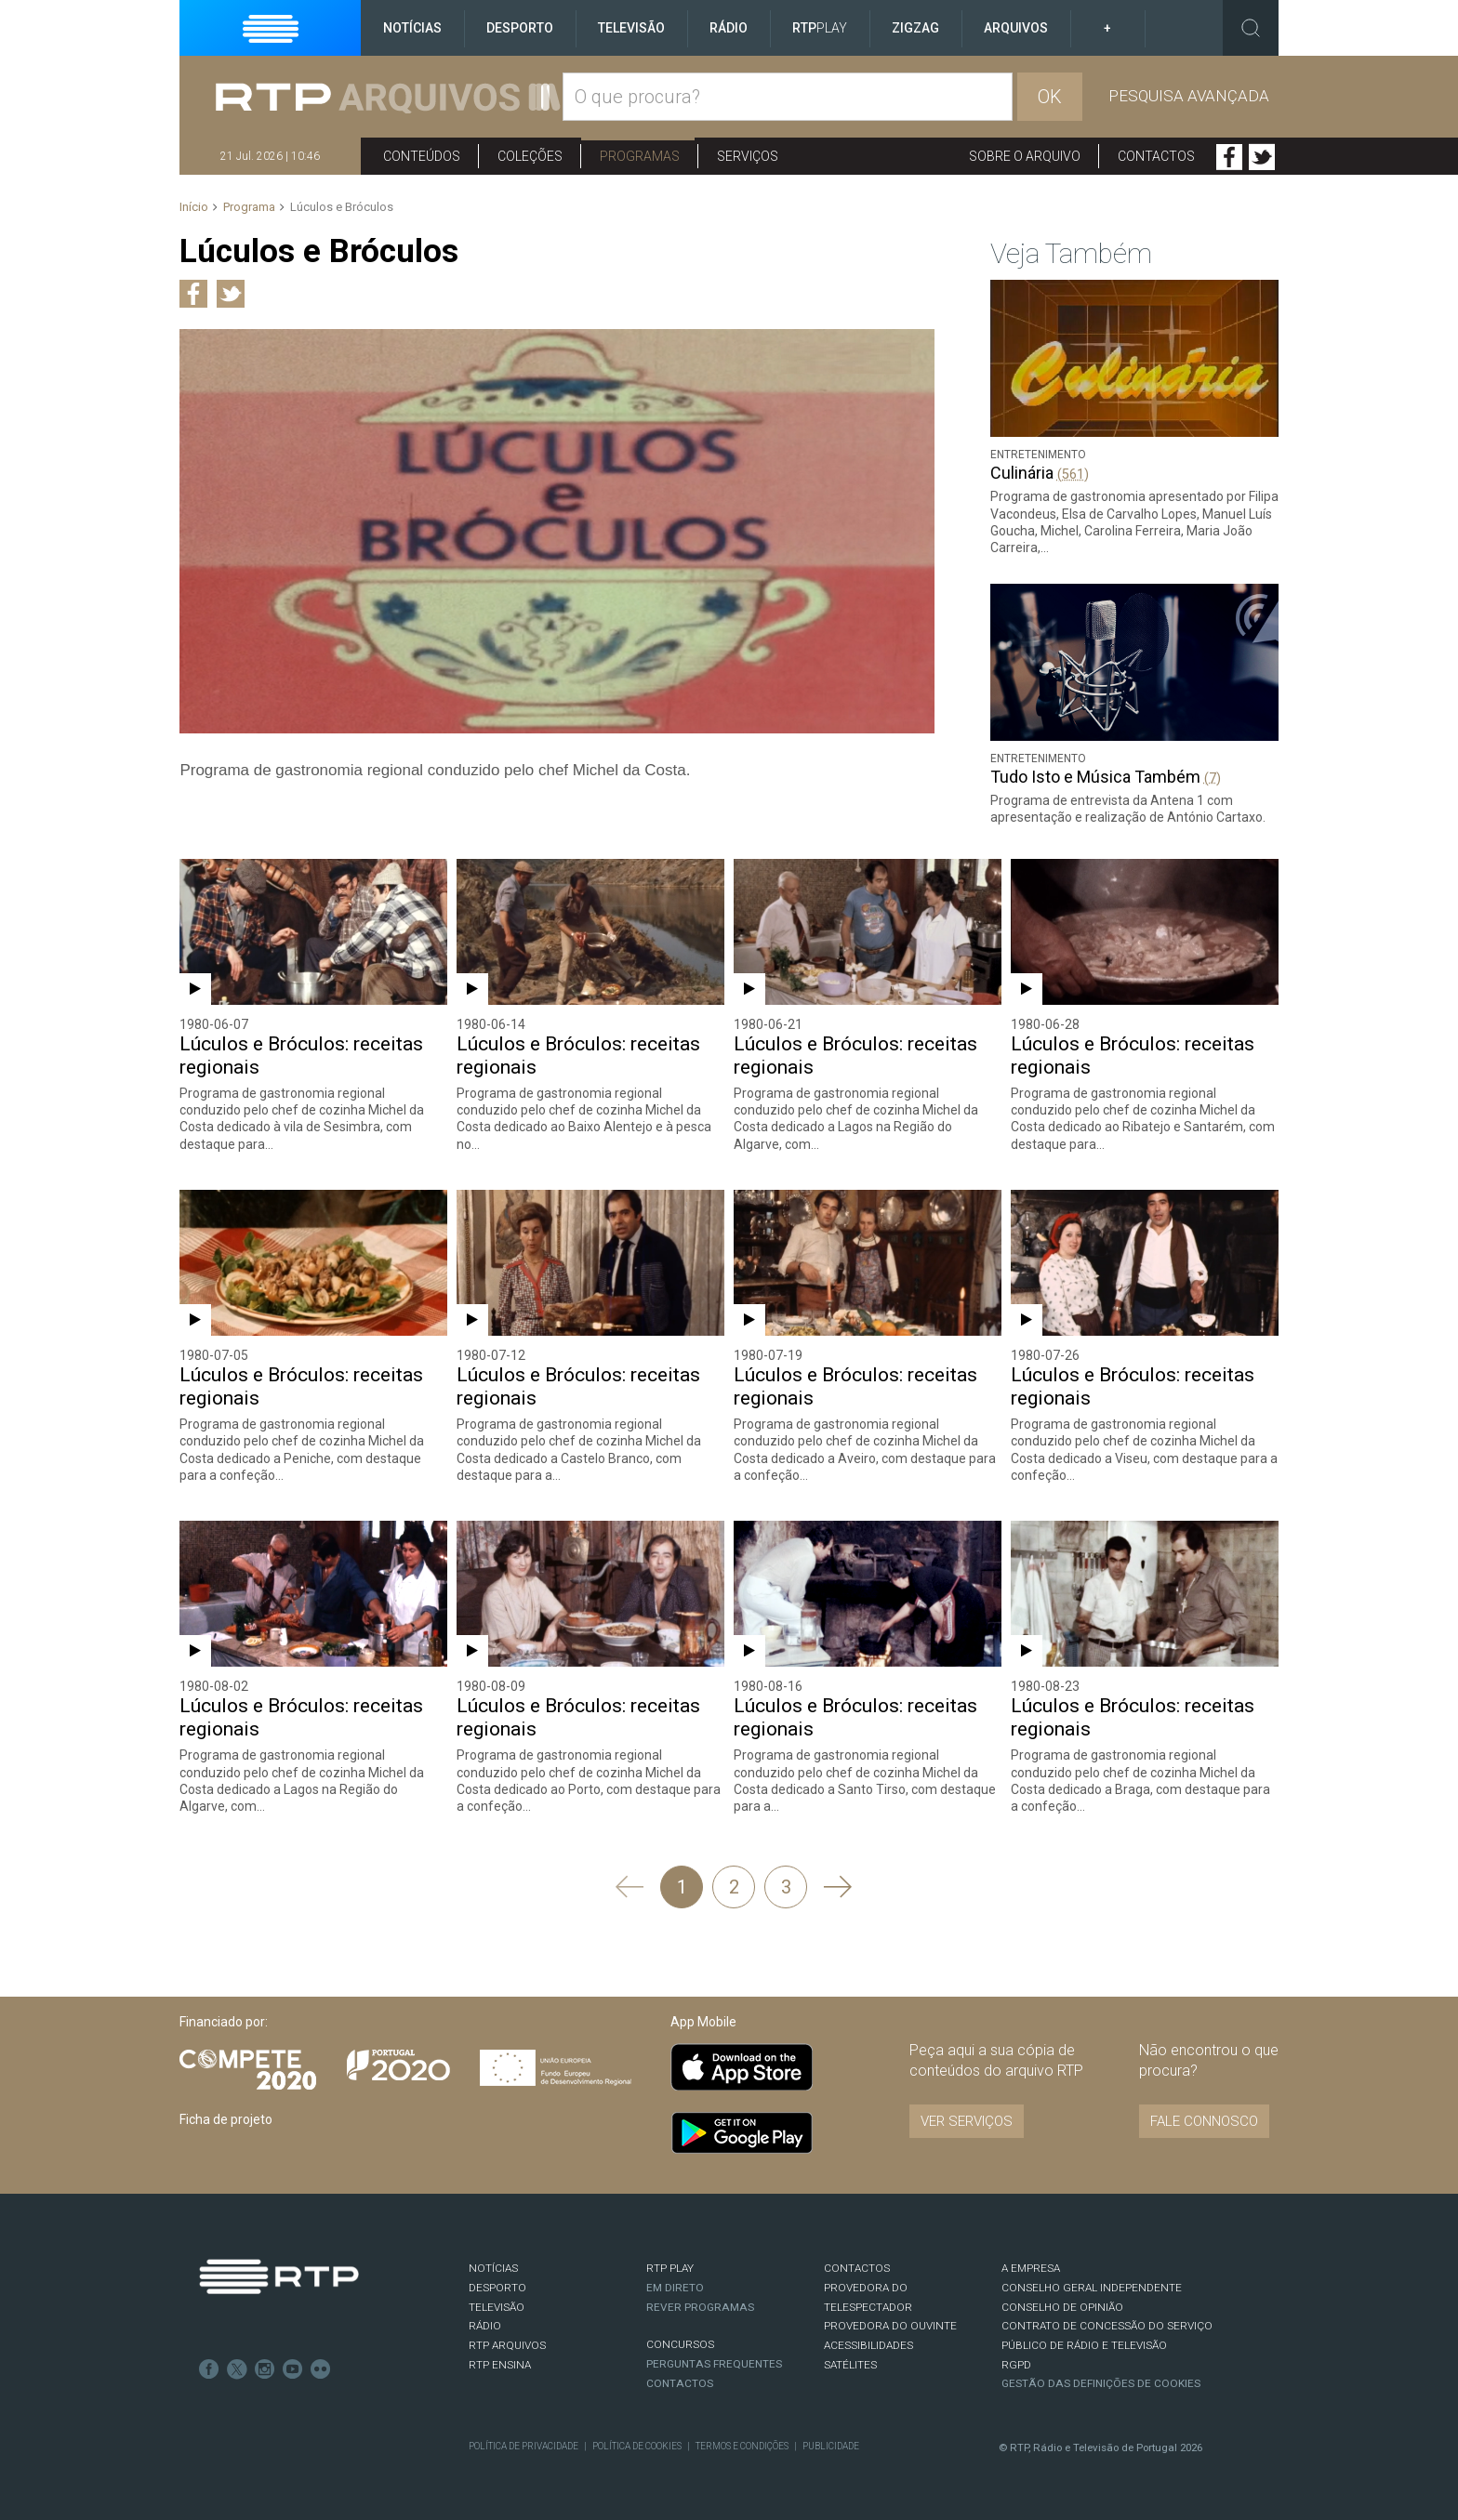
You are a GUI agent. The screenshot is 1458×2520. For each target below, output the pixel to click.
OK (1050, 97)
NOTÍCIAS (493, 2268)
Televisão (631, 27)
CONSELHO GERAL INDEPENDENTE (1091, 2287)
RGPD (1016, 2364)
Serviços (747, 156)
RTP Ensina (500, 2364)
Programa (249, 207)
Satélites (850, 2364)
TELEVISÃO (496, 2307)
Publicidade (830, 2446)
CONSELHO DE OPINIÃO (1062, 2307)
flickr (321, 2369)
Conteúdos (421, 156)
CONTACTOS (857, 2268)
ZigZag (915, 27)
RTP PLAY (670, 2268)
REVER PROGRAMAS (700, 2307)
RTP (819, 27)
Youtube (293, 2369)
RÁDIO (485, 2325)
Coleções (530, 156)
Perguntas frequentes (714, 2363)
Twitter (1262, 157)
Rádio (728, 27)
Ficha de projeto (225, 2119)
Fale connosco (1204, 2121)
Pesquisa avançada (1188, 95)
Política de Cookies (637, 2446)
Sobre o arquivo (1024, 156)
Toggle (1251, 28)
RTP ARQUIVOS (507, 2345)
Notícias (412, 27)
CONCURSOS (680, 2344)
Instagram (265, 2369)
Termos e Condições (742, 2446)
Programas (640, 156)
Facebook (1229, 157)
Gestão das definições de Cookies (1100, 2383)
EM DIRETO (675, 2287)
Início (193, 207)
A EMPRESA (1030, 2268)
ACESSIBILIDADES (868, 2345)
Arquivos (1016, 27)
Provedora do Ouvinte (890, 2325)
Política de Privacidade (523, 2446)
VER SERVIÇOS (967, 2121)
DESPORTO (497, 2287)
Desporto (519, 27)
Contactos (1156, 156)
